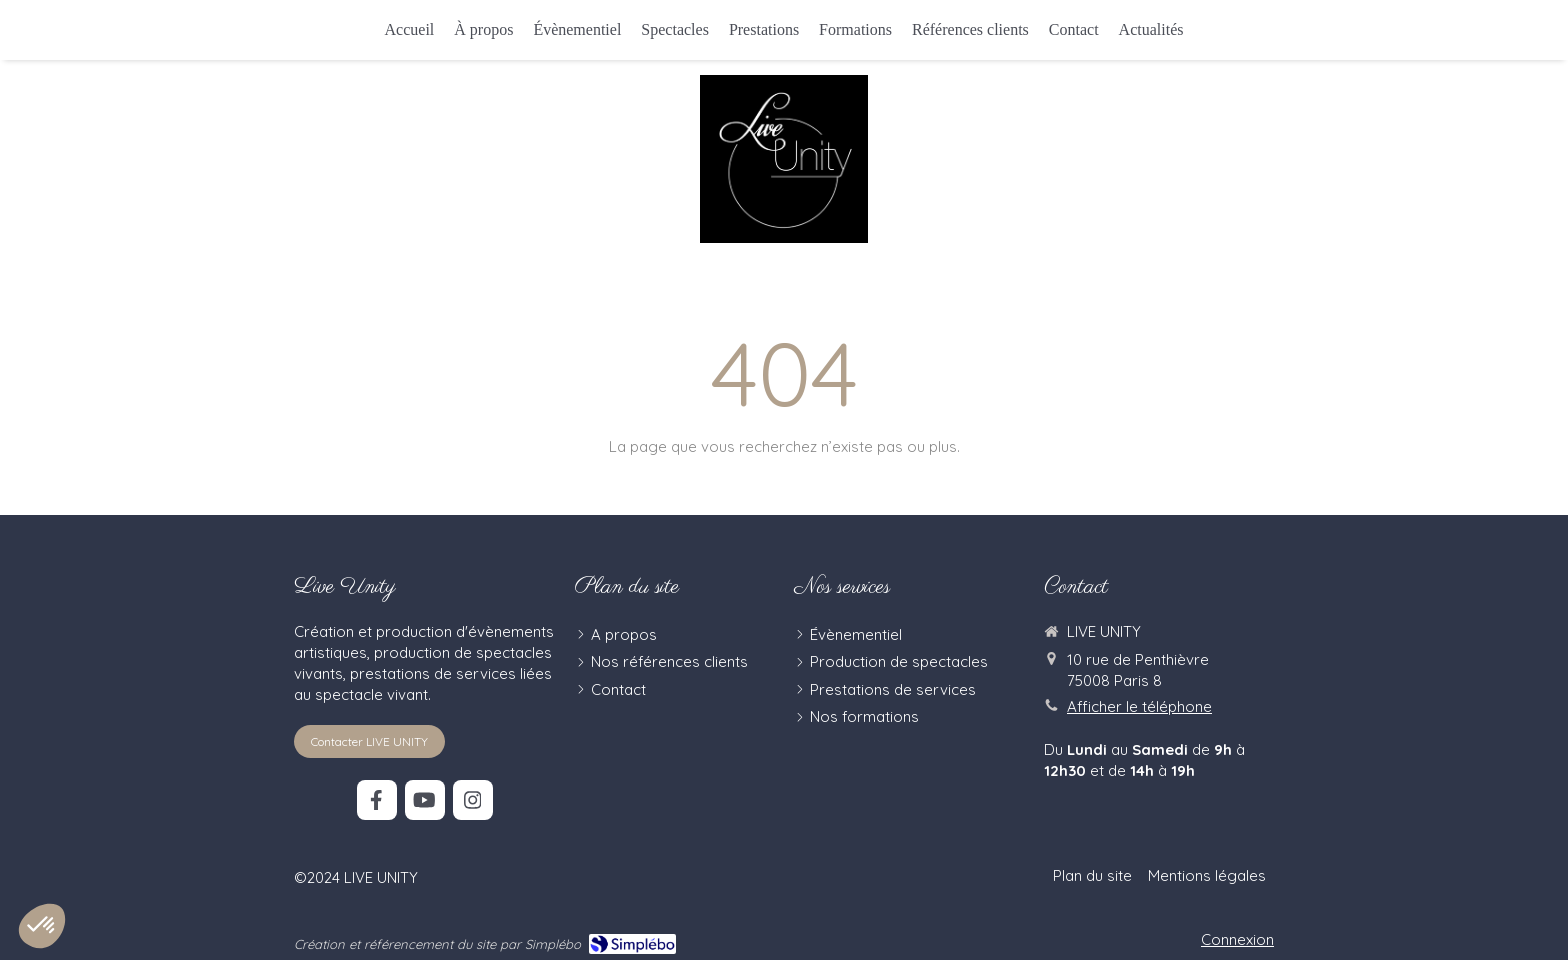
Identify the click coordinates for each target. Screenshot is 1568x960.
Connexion (1237, 939)
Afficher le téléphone (1139, 706)
